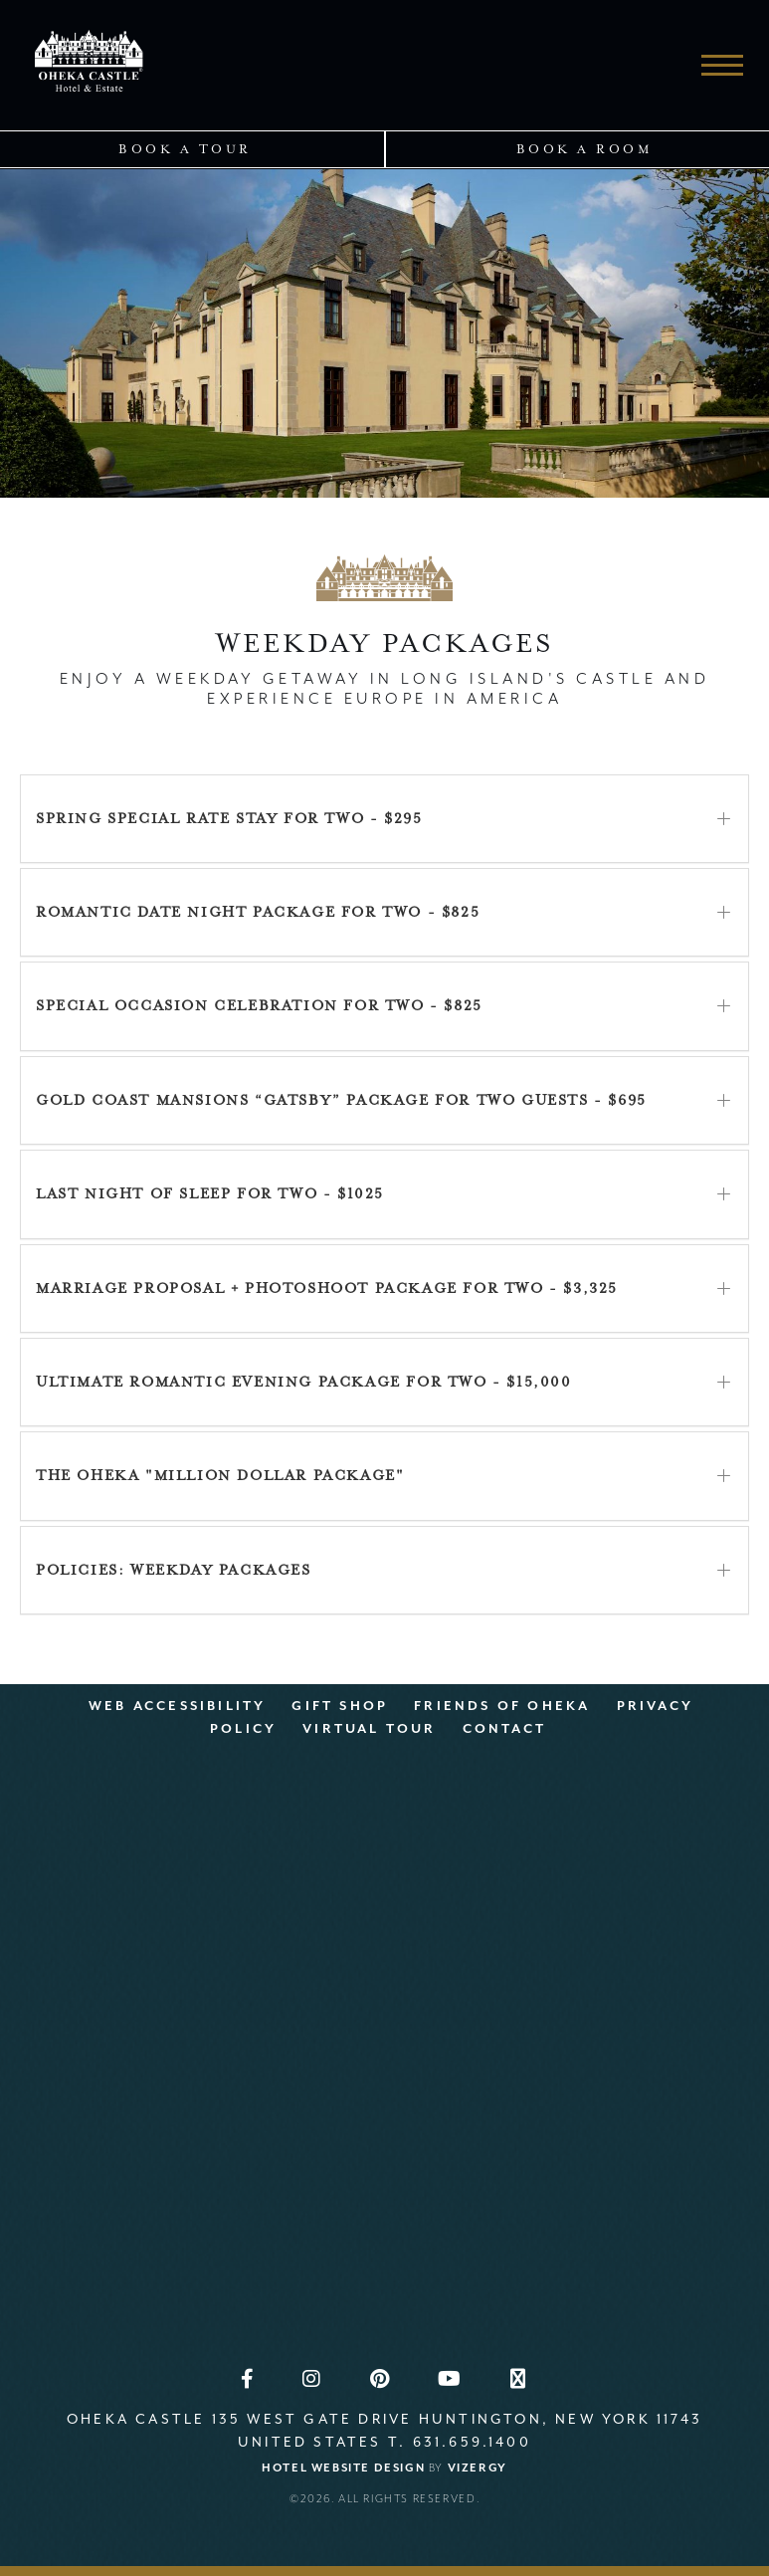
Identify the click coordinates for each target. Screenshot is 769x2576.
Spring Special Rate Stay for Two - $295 (229, 818)
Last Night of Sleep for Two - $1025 (210, 1193)
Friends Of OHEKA (502, 1705)
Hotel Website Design (343, 2468)
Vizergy (477, 2468)
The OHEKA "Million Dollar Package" (220, 1475)
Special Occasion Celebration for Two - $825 (259, 1005)
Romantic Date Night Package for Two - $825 (258, 912)
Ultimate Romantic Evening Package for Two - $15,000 (304, 1382)
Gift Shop (339, 1705)
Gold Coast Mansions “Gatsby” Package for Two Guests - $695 (341, 1100)
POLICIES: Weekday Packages (173, 1570)
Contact (504, 1728)
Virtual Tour (369, 1728)
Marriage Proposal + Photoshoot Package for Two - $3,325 (327, 1288)
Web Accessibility (177, 1705)
